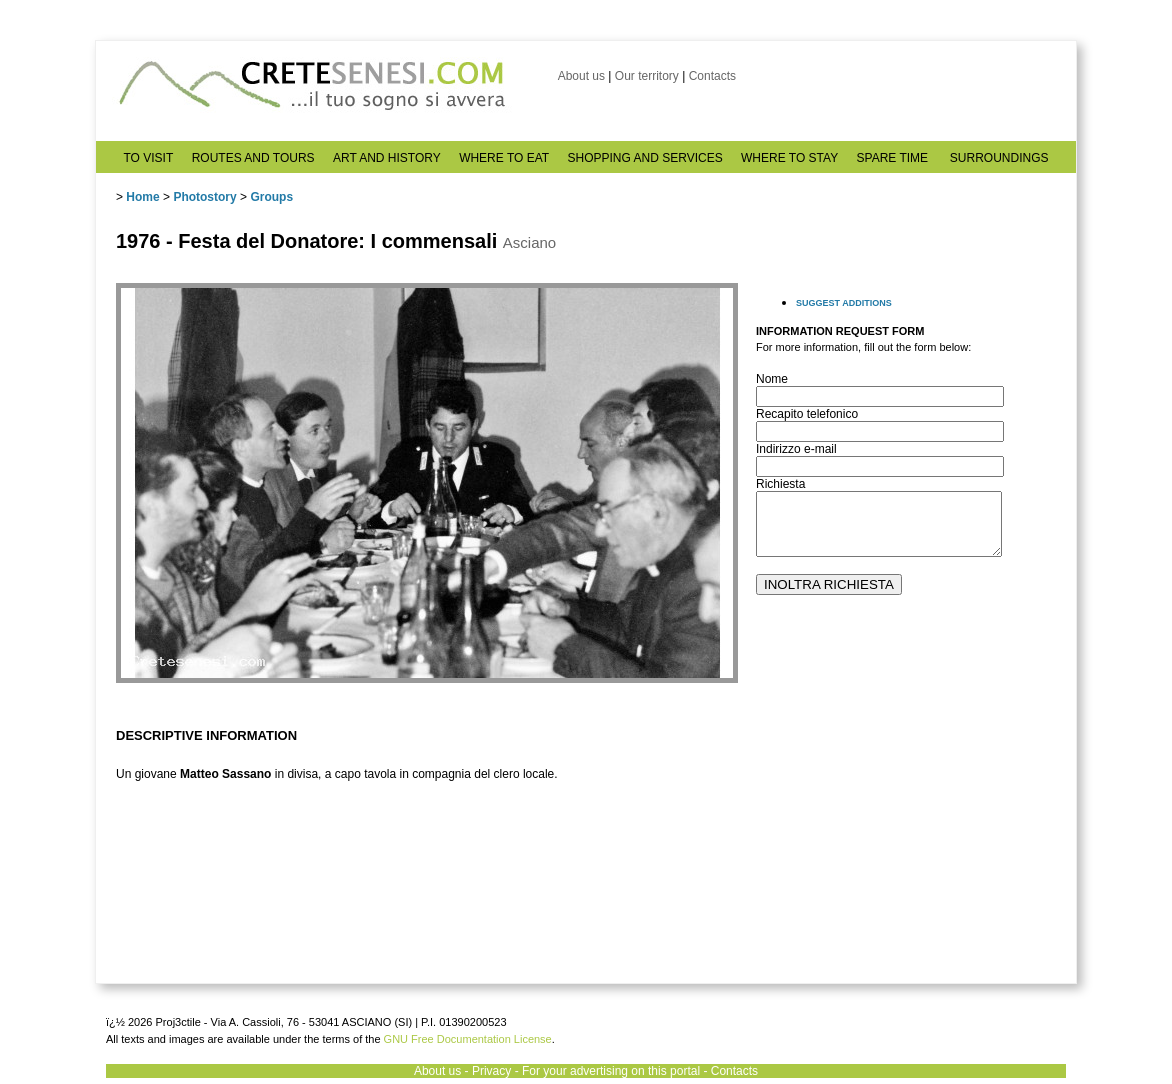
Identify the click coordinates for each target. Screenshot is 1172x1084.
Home (142, 197)
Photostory (204, 197)
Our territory (647, 76)
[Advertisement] (906, 831)
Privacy (491, 1071)
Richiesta (780, 484)
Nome (772, 379)
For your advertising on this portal (611, 1071)
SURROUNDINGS (999, 158)
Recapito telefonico (807, 414)
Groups (271, 197)
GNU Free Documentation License (468, 1039)
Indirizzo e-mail (796, 449)
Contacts (712, 76)
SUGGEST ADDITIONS (844, 303)
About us (581, 76)
